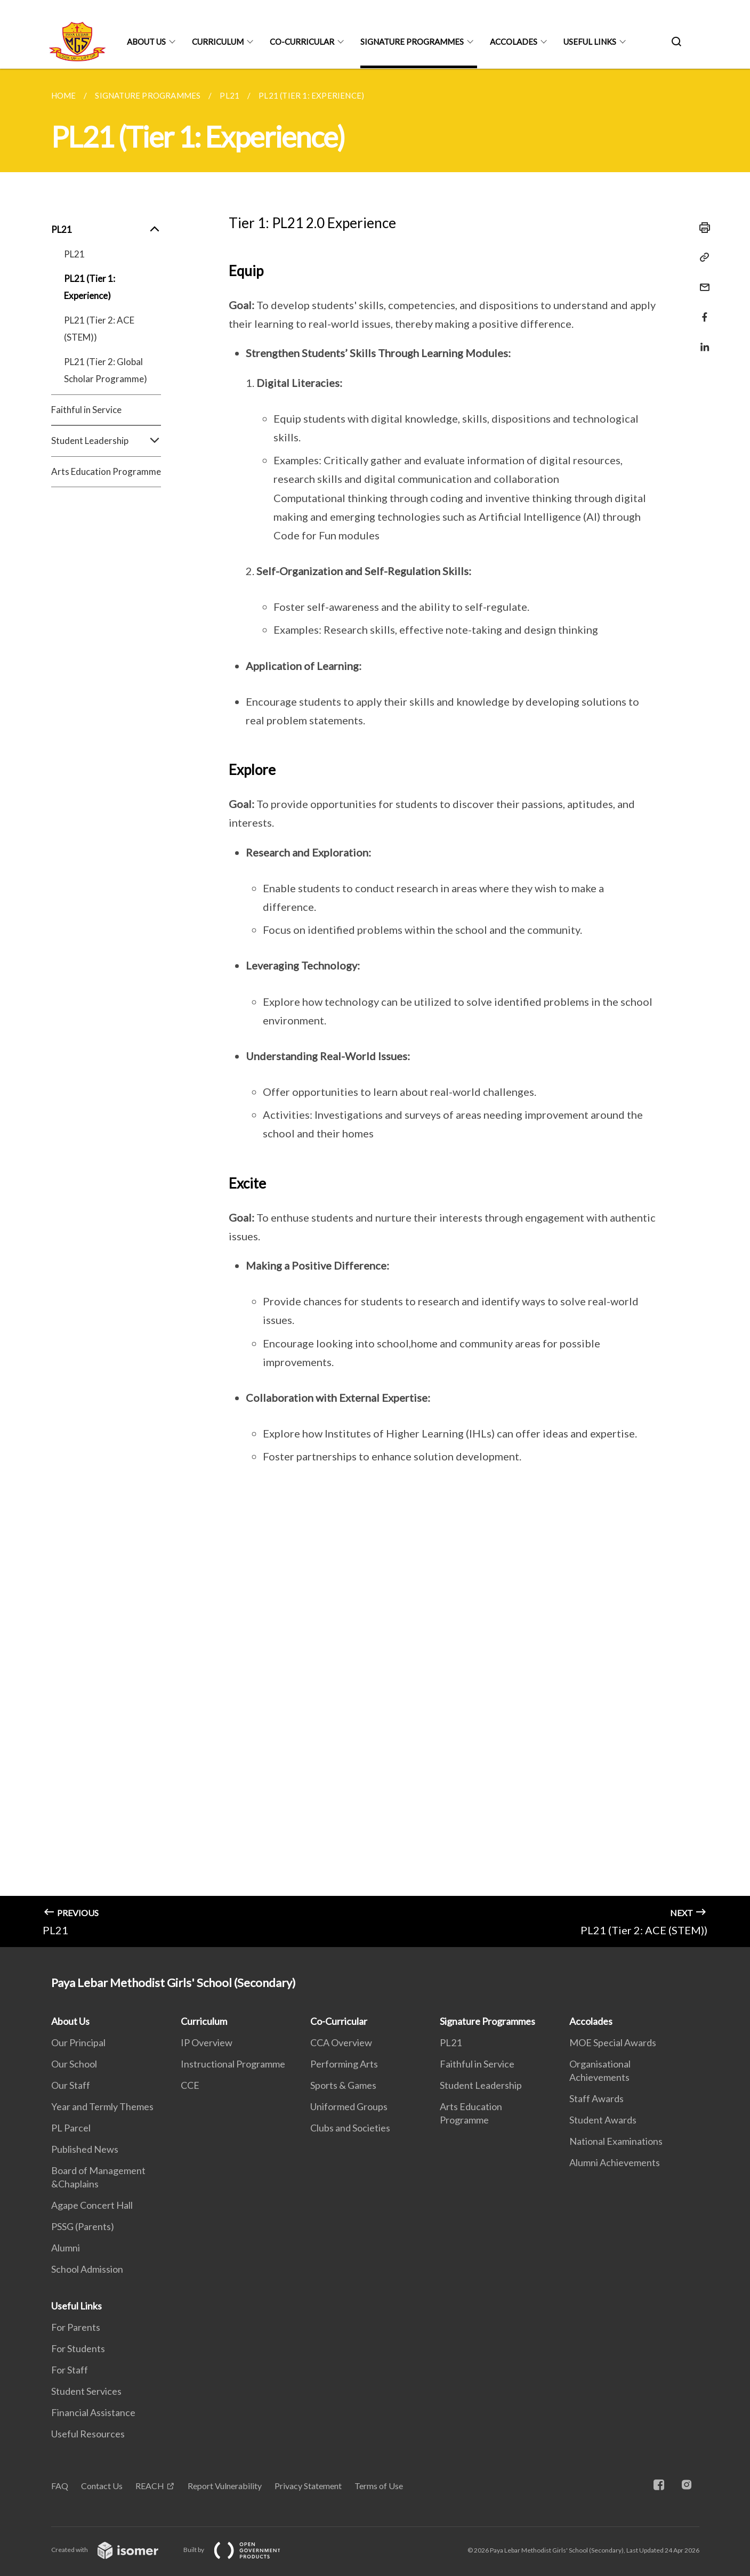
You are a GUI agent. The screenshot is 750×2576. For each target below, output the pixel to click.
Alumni (65, 2248)
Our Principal (78, 2042)
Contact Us (102, 2486)
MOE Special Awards (612, 2042)
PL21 (106, 229)
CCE (190, 2085)
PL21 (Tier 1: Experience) (89, 287)
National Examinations (616, 2141)
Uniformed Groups (349, 2106)
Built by (240, 2550)
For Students (78, 2348)
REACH (149, 2486)
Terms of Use (378, 2486)
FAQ (59, 2486)
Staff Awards (596, 2098)
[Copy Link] (701, 257)
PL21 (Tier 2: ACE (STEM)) (99, 328)
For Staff (69, 2370)
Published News (84, 2149)
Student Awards (602, 2120)
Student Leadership (106, 440)
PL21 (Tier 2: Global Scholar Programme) (105, 370)
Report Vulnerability (225, 2486)
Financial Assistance (93, 2412)
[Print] (701, 227)
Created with (113, 2550)
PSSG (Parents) (82, 2226)
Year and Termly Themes (102, 2106)
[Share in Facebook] (701, 310)
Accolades (513, 41)
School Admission (87, 2269)
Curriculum (218, 41)
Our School (74, 2064)
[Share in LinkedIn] (701, 340)
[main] (375, 1008)
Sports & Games (343, 2085)
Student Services (86, 2391)
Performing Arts (344, 2064)
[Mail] (701, 281)
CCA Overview (341, 2042)
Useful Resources (88, 2434)
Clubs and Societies (350, 2128)
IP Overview (206, 2042)
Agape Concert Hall (92, 2205)
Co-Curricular (302, 41)
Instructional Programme (233, 2064)
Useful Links (589, 41)
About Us (146, 41)
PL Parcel (71, 2128)
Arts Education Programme (106, 471)
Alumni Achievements (614, 2162)
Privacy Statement (308, 2486)
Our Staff (70, 2085)
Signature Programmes (412, 41)
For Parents (75, 2327)
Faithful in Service (86, 409)
